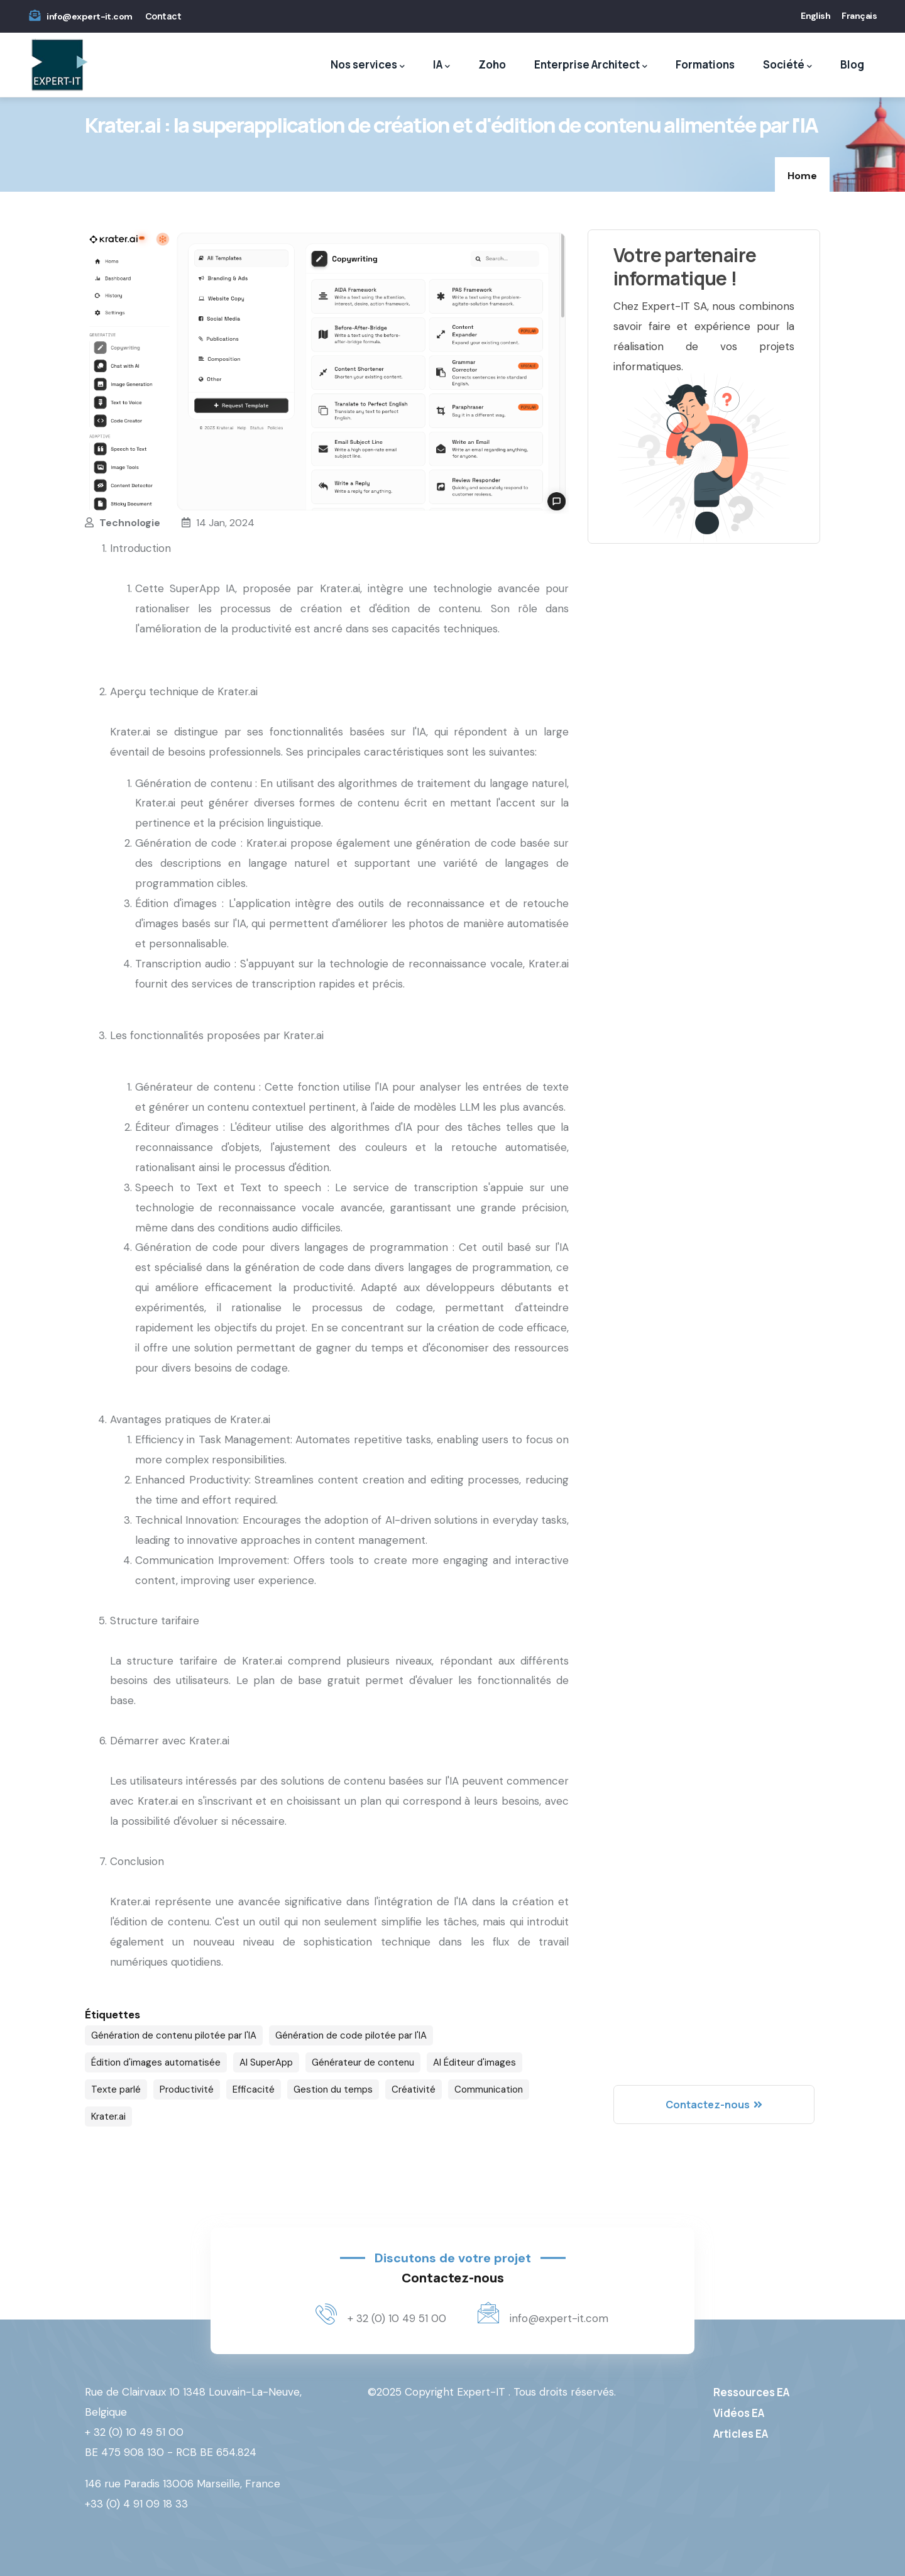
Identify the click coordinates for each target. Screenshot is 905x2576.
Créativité (414, 2089)
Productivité (187, 2089)
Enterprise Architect (590, 65)
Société (787, 65)
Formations (705, 64)
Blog (852, 64)
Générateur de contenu (363, 2062)
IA (441, 65)
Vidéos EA (738, 2413)
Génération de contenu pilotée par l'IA (173, 2035)
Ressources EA (751, 2392)
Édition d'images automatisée (156, 2062)
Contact (163, 16)
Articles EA (740, 2433)
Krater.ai (108, 2116)
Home (802, 175)
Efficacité (254, 2089)
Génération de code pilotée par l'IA (351, 2035)
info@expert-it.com (89, 16)
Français (859, 15)
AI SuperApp (266, 2062)
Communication (488, 2089)
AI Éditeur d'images (474, 2062)
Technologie (129, 522)
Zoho (492, 64)
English (815, 15)
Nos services (368, 65)
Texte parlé (116, 2089)
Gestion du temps (333, 2089)
